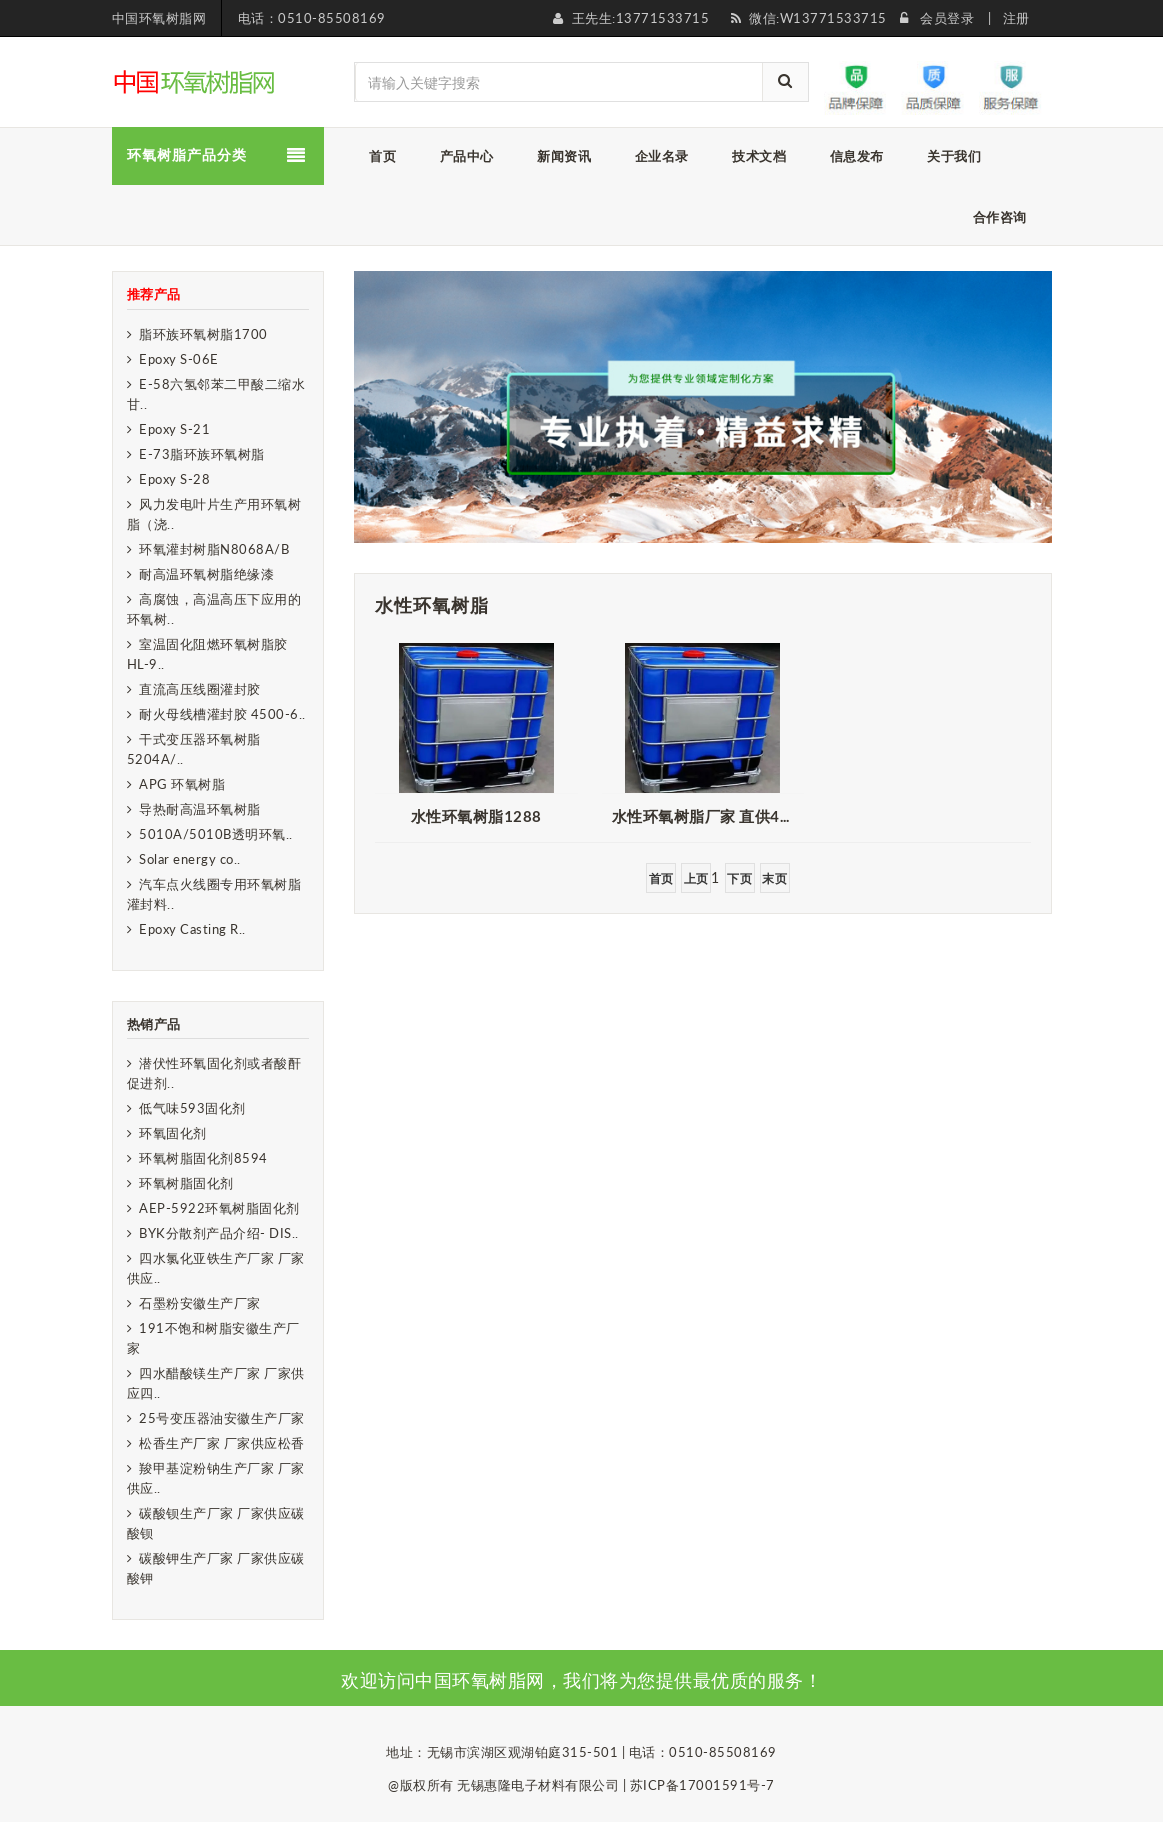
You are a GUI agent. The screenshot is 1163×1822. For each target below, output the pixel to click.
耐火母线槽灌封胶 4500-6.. (222, 714)
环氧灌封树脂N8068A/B (214, 549)
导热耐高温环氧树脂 (200, 809)
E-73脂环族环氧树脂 (202, 454)
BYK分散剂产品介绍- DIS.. (219, 1233)
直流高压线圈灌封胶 (200, 689)
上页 (696, 878)
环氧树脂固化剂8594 (203, 1158)
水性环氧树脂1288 (476, 816)
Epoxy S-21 (174, 429)
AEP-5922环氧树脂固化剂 (219, 1208)
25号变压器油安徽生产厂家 (222, 1418)
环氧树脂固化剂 (186, 1183)
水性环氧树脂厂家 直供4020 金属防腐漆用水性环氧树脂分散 (708, 816)
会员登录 (947, 18)
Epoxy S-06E (179, 359)
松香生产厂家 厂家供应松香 (222, 1443)
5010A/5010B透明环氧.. (216, 834)
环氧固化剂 (173, 1133)
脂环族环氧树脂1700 (203, 334)
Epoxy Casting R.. (192, 929)
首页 (661, 878)
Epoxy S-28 (174, 479)
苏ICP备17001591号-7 (702, 1785)
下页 (739, 878)
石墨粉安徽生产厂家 (200, 1303)
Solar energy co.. (190, 859)
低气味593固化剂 (192, 1108)
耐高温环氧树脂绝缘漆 (206, 574)
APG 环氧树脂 (182, 784)
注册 (1016, 18)
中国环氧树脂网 (159, 18)
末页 (774, 878)
